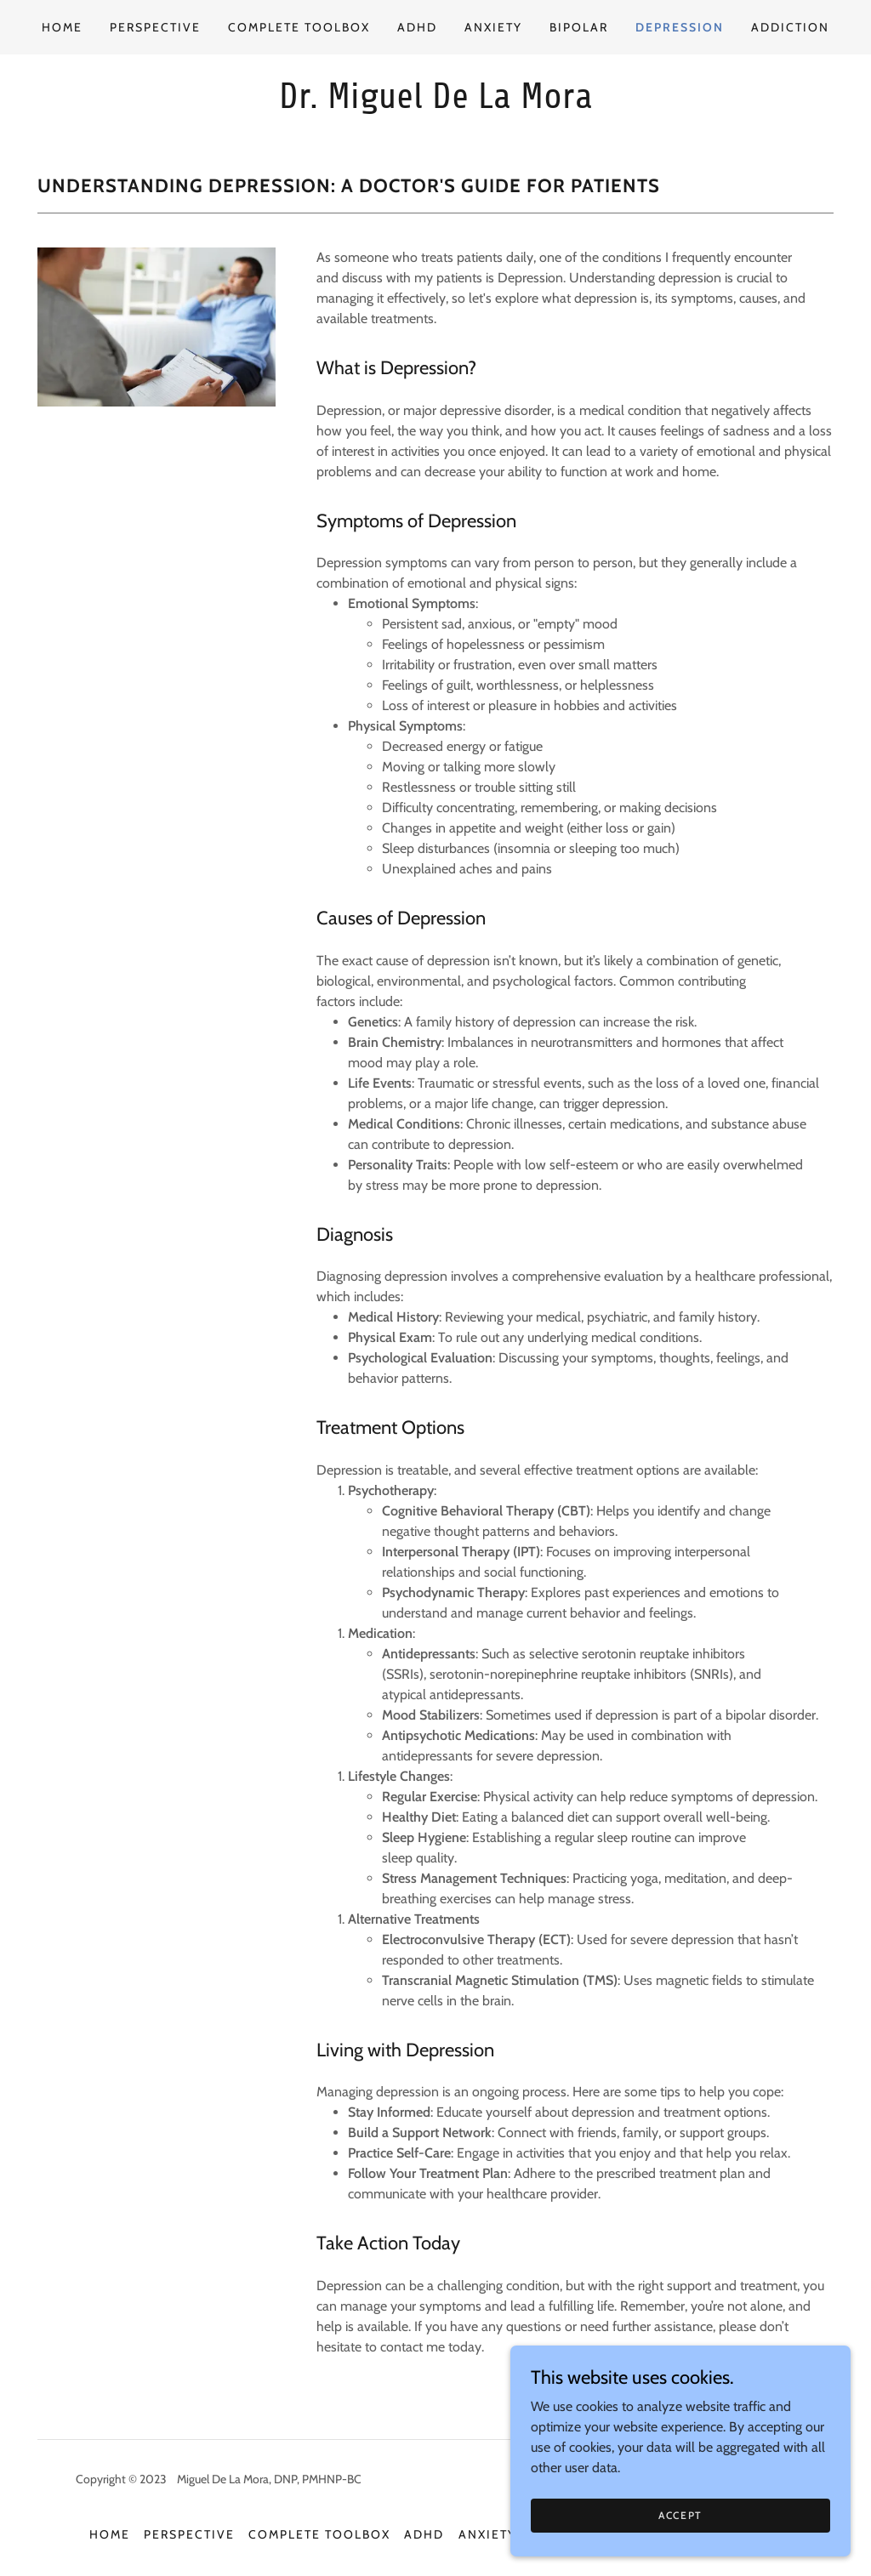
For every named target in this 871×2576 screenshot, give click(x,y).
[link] (435, 103)
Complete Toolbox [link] (299, 27)
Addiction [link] (790, 27)
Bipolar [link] (578, 27)
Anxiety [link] (493, 27)
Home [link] (62, 27)
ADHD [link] (417, 27)
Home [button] (109, 2534)
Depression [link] (679, 27)
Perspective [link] (155, 27)
